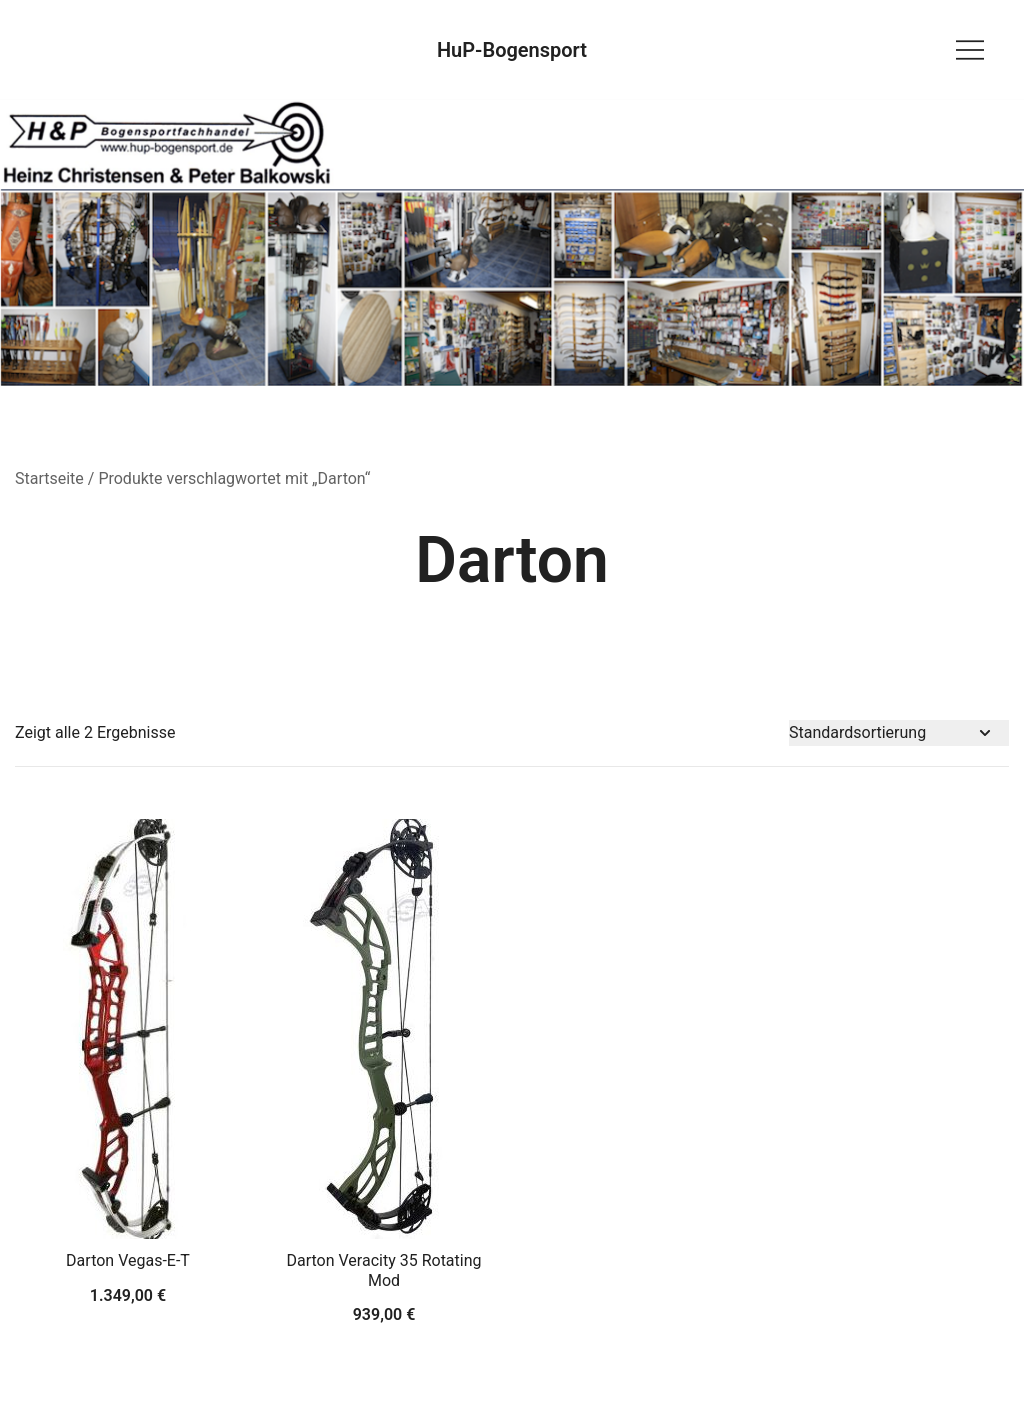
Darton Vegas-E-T (128, 1260)
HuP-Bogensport (512, 50)
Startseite (49, 478)
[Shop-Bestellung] (899, 733)
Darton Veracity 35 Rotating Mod (383, 1270)
